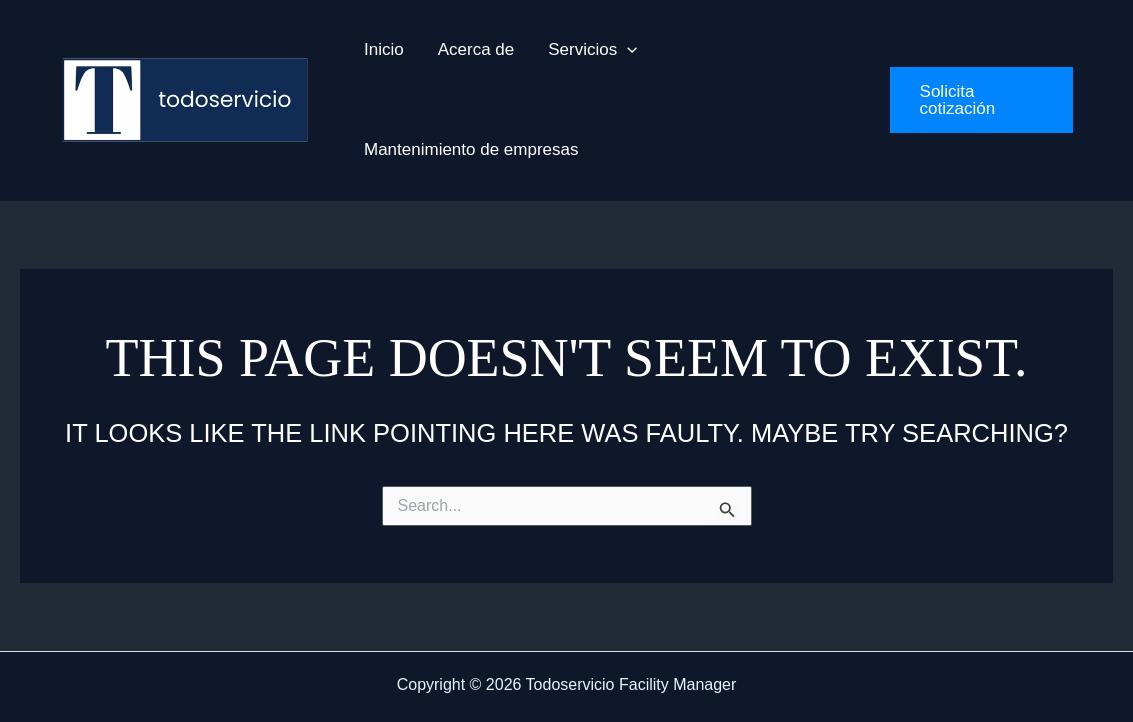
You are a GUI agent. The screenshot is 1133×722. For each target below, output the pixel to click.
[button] (592, 50)
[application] (627, 50)
